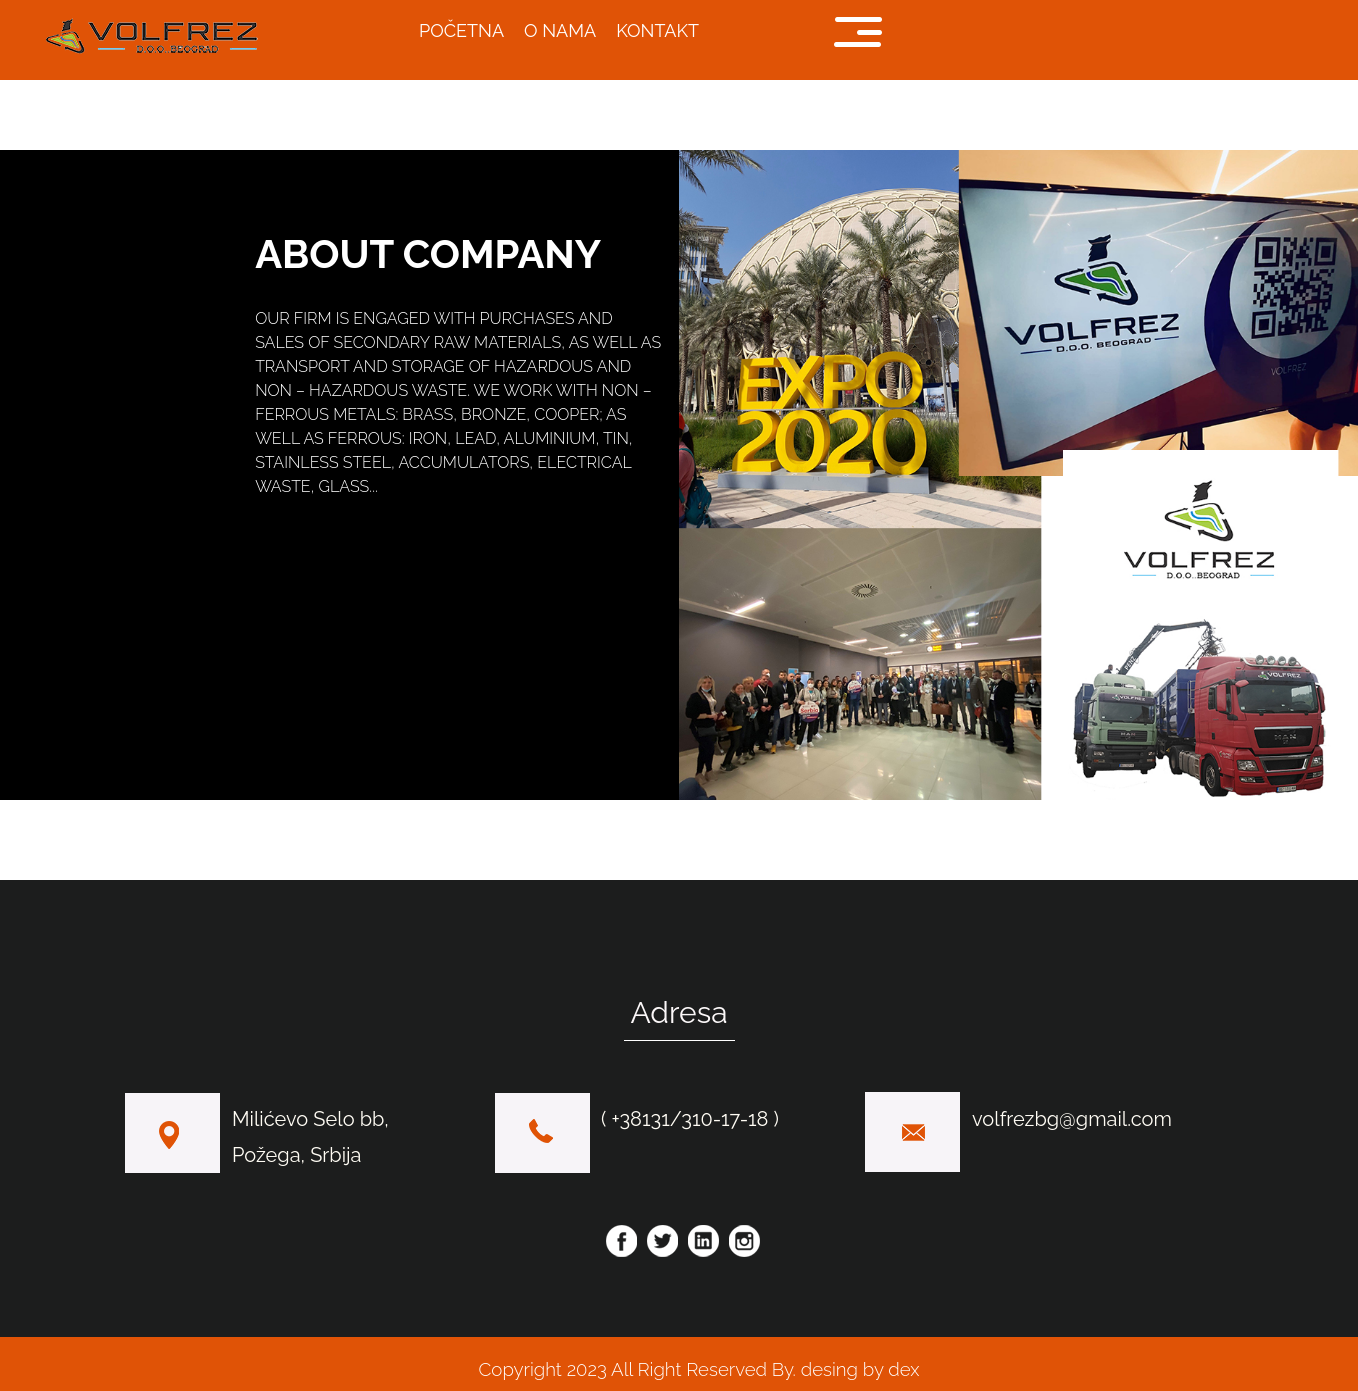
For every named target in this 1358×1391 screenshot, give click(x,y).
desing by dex (858, 1369)
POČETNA (461, 30)
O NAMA (560, 30)
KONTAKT (657, 30)
